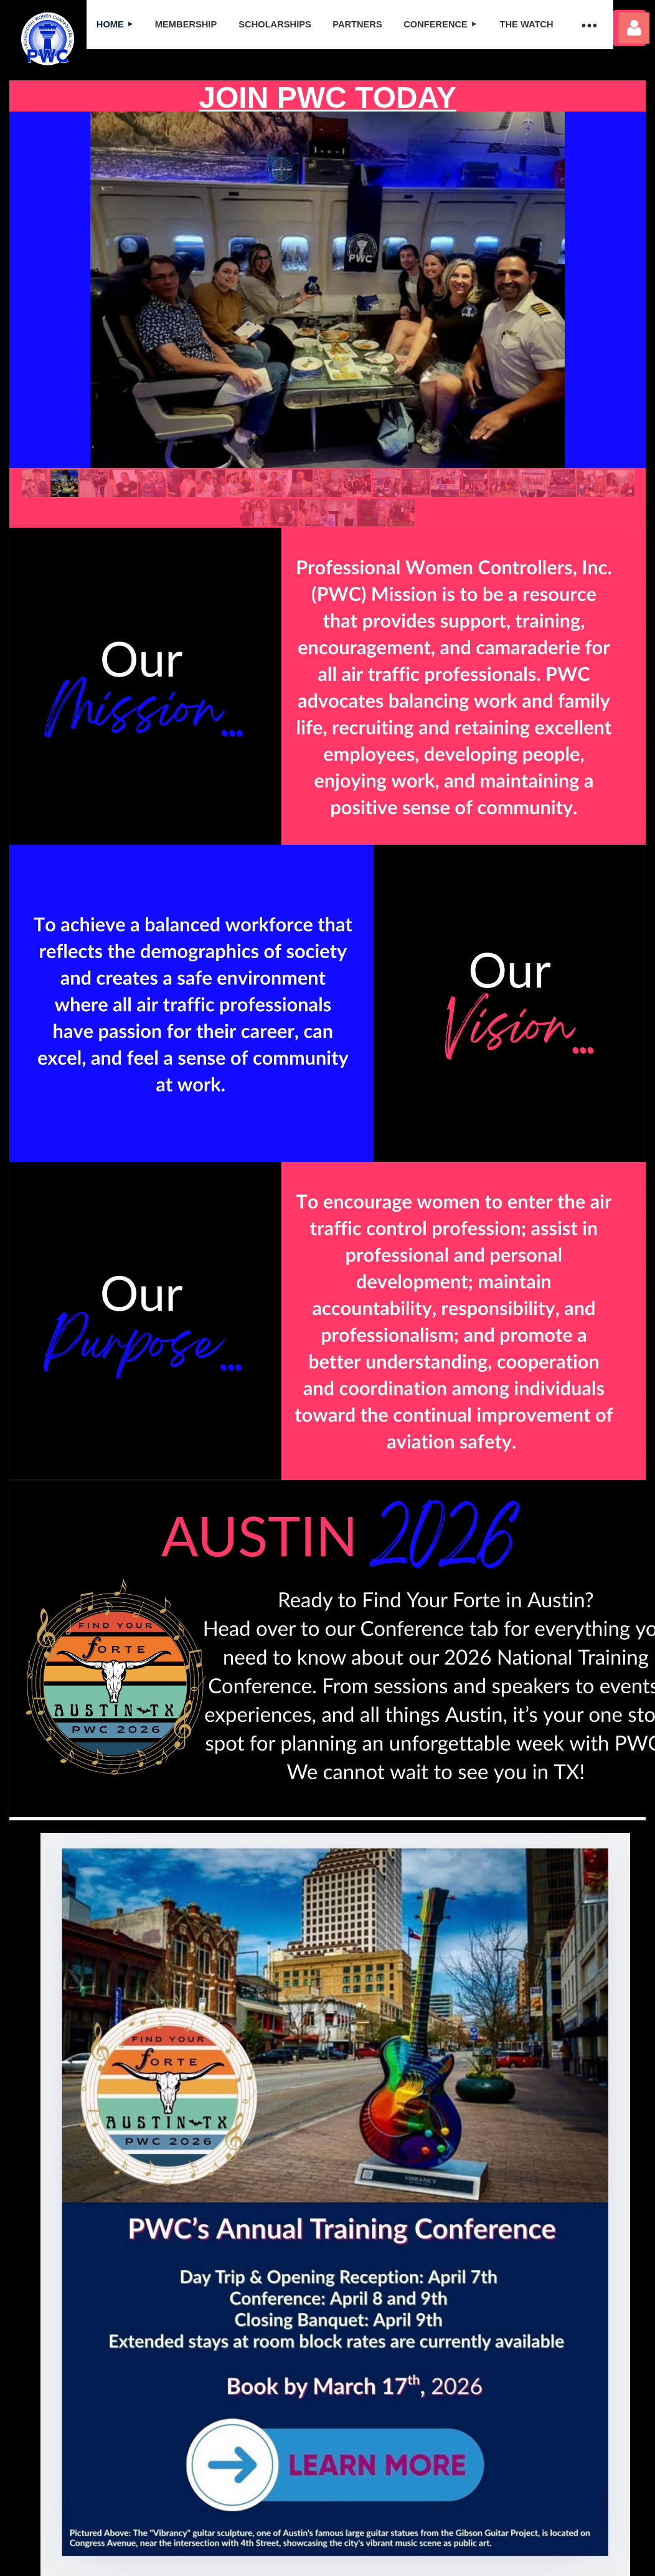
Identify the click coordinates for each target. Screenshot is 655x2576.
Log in (633, 28)
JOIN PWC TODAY (327, 97)
